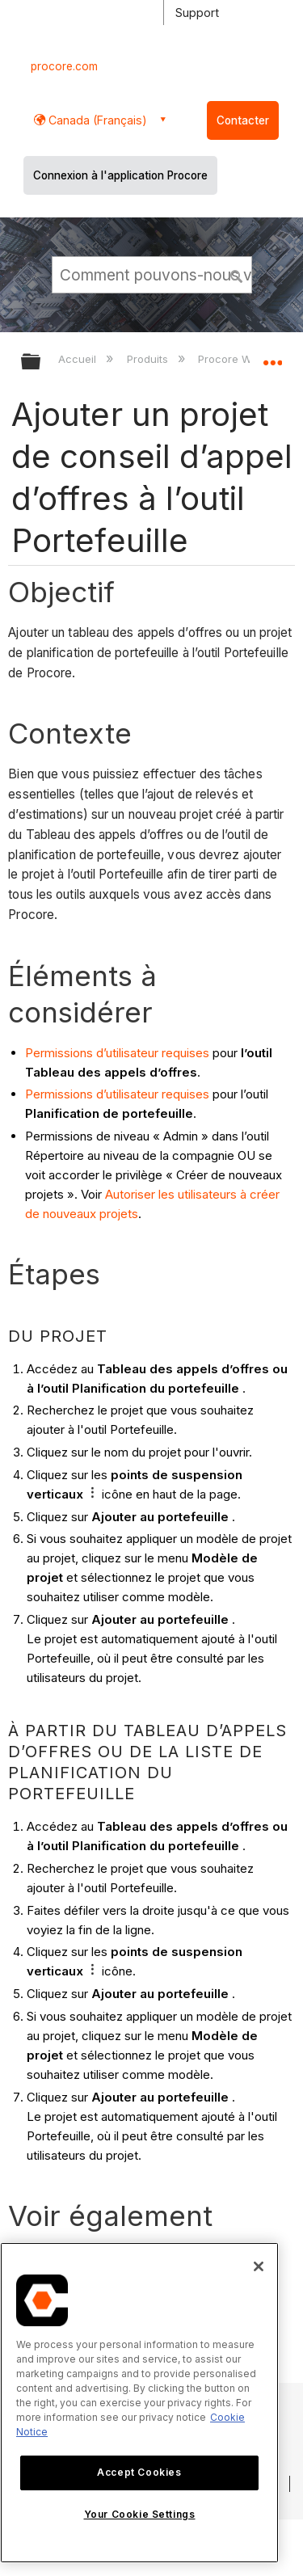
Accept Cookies (139, 2472)
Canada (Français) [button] (96, 120)
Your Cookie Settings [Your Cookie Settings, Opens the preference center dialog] (140, 2514)
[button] (236, 274)
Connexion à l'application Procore (120, 175)
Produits (149, 358)
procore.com (64, 66)
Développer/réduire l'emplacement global (272, 356)
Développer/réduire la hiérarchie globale (41, 362)
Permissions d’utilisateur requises (117, 1052)
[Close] (258, 2266)
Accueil (78, 358)
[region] (139, 2402)
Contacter (243, 120)
